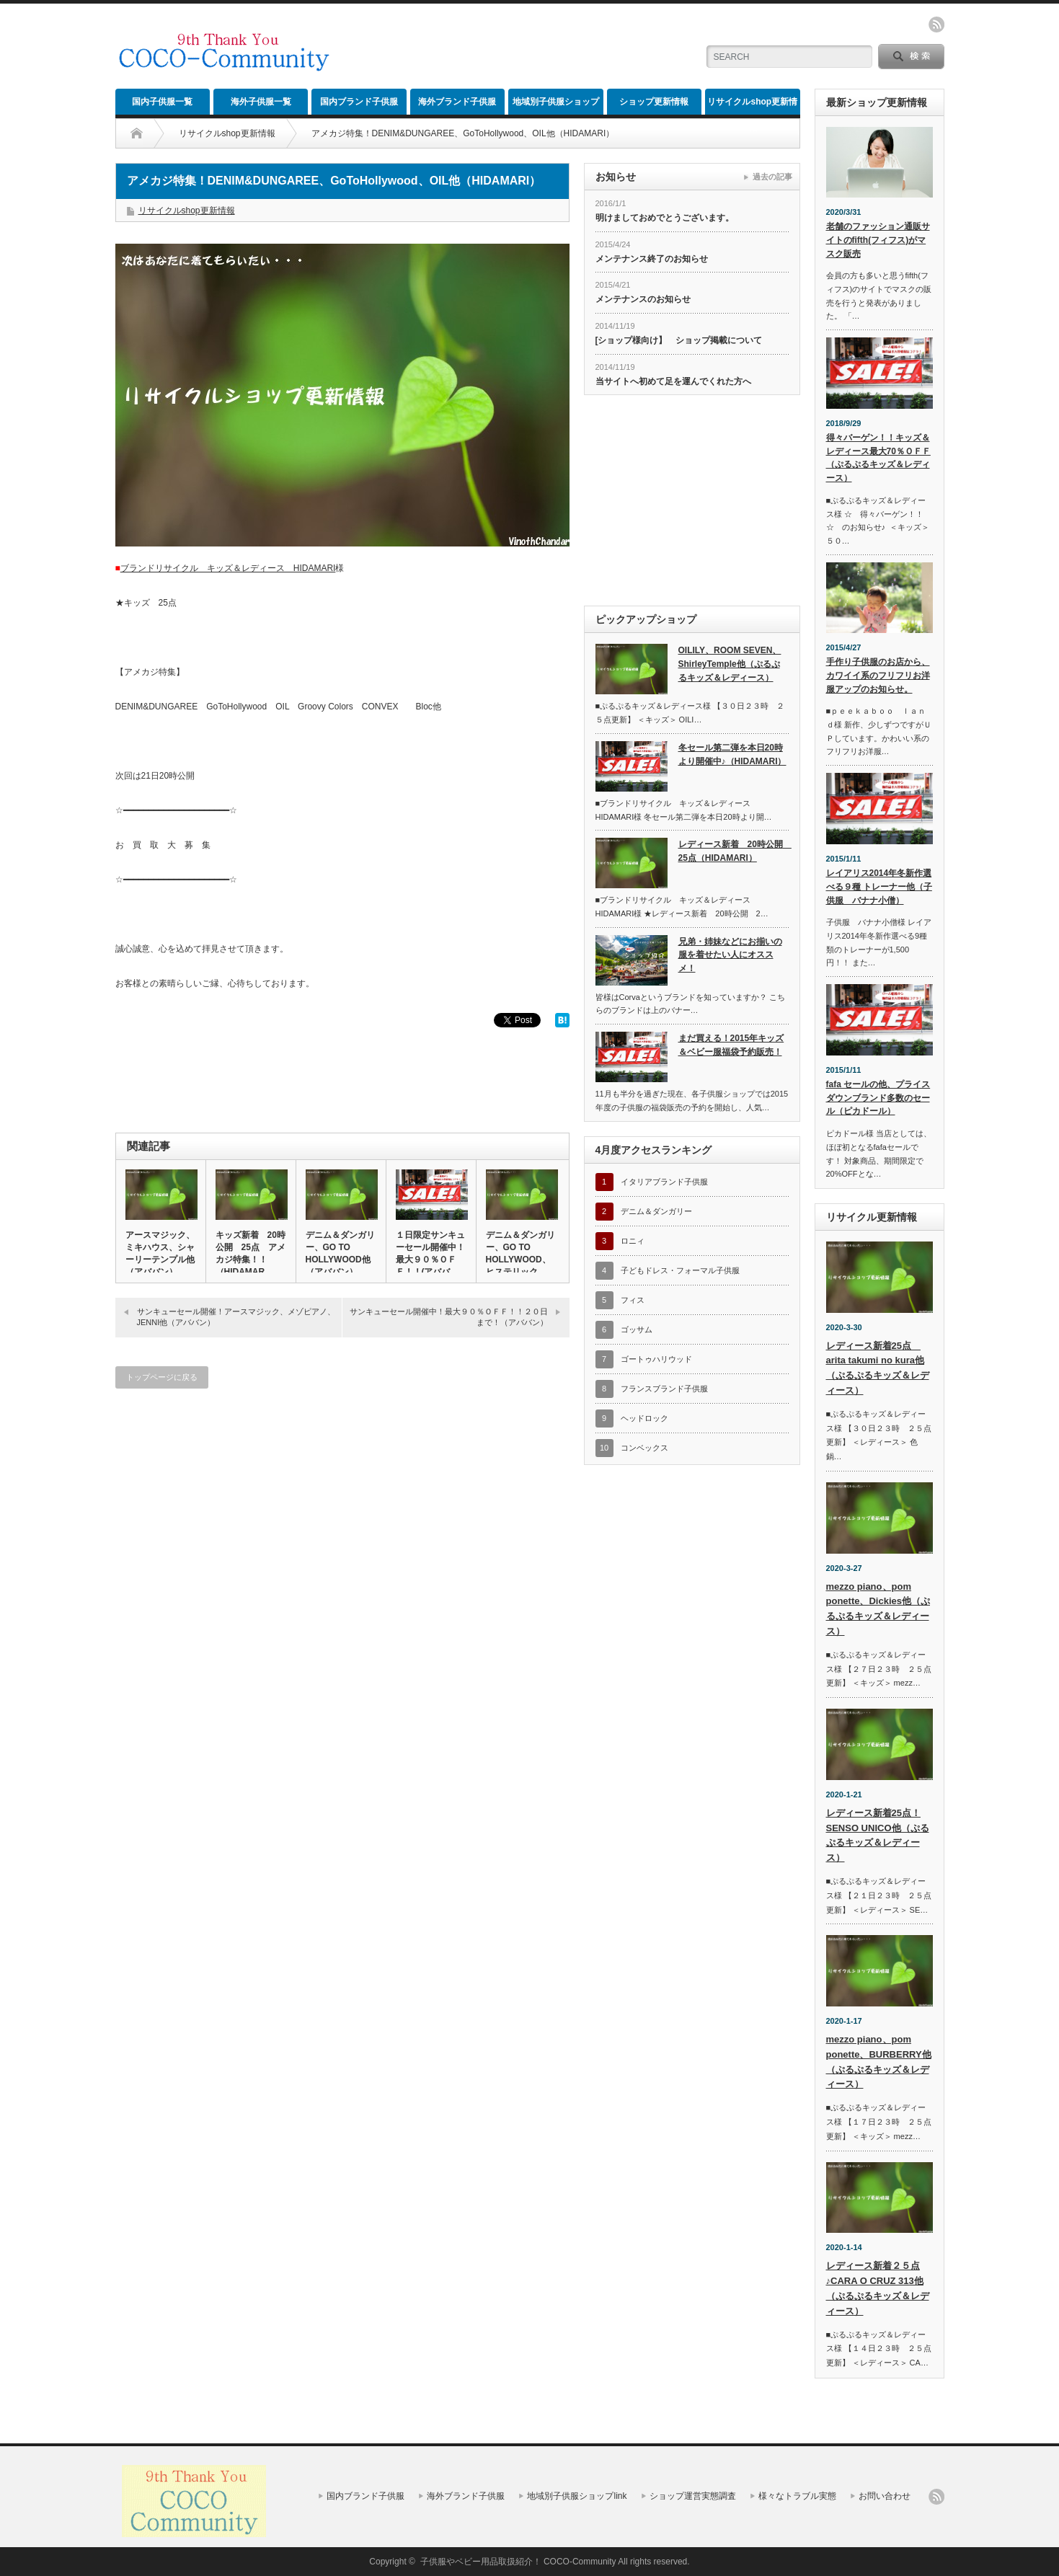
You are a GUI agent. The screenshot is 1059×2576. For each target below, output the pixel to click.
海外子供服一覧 (261, 102)
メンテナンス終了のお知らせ (651, 259)
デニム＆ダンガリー (656, 1211)
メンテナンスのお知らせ (643, 299)
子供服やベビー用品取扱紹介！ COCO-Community (518, 2562)
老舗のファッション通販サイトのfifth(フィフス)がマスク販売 (878, 239)
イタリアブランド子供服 (664, 1181)
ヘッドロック (644, 1418)
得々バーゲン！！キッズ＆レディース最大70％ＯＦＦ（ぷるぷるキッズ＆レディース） (878, 458)
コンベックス (644, 1447)
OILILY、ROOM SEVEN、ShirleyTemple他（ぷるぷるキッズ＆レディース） (729, 663)
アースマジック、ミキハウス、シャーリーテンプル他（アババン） (160, 1253)
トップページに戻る (162, 1377)
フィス (632, 1300)
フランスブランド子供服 (664, 1388)
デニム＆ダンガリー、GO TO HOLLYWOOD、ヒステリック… (520, 1253)
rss (936, 24)
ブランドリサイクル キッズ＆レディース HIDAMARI (228, 568)
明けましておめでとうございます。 (664, 218)
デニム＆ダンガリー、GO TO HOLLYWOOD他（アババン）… (340, 1253)
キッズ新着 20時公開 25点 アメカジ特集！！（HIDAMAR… (250, 1253)
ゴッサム (636, 1329)
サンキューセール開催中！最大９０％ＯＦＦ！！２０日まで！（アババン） (449, 1317)
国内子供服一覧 (162, 102)
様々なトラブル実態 (797, 2496)
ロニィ (632, 1240)
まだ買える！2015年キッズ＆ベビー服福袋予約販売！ (731, 1045)
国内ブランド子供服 (359, 102)
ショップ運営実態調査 (693, 2496)
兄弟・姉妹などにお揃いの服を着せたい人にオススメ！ (730, 955)
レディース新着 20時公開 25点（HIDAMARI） (733, 851)
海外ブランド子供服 (457, 102)
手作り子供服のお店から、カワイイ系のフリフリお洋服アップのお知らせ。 (878, 675)
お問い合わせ (884, 2496)
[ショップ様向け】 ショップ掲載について (679, 340)
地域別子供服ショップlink (556, 106)
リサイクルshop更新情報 (752, 106)
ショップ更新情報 (653, 102)
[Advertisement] (516, 46)
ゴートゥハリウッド (656, 1359)
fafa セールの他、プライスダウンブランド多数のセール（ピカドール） (878, 1097)
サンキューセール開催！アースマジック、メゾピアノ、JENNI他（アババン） (236, 1317)
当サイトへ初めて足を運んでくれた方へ (673, 381)
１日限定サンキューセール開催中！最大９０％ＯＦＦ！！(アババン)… (430, 1259)
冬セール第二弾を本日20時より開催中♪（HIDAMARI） (732, 754)
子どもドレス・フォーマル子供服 (680, 1270)
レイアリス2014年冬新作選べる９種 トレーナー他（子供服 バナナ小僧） (879, 886)
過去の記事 (772, 176)
